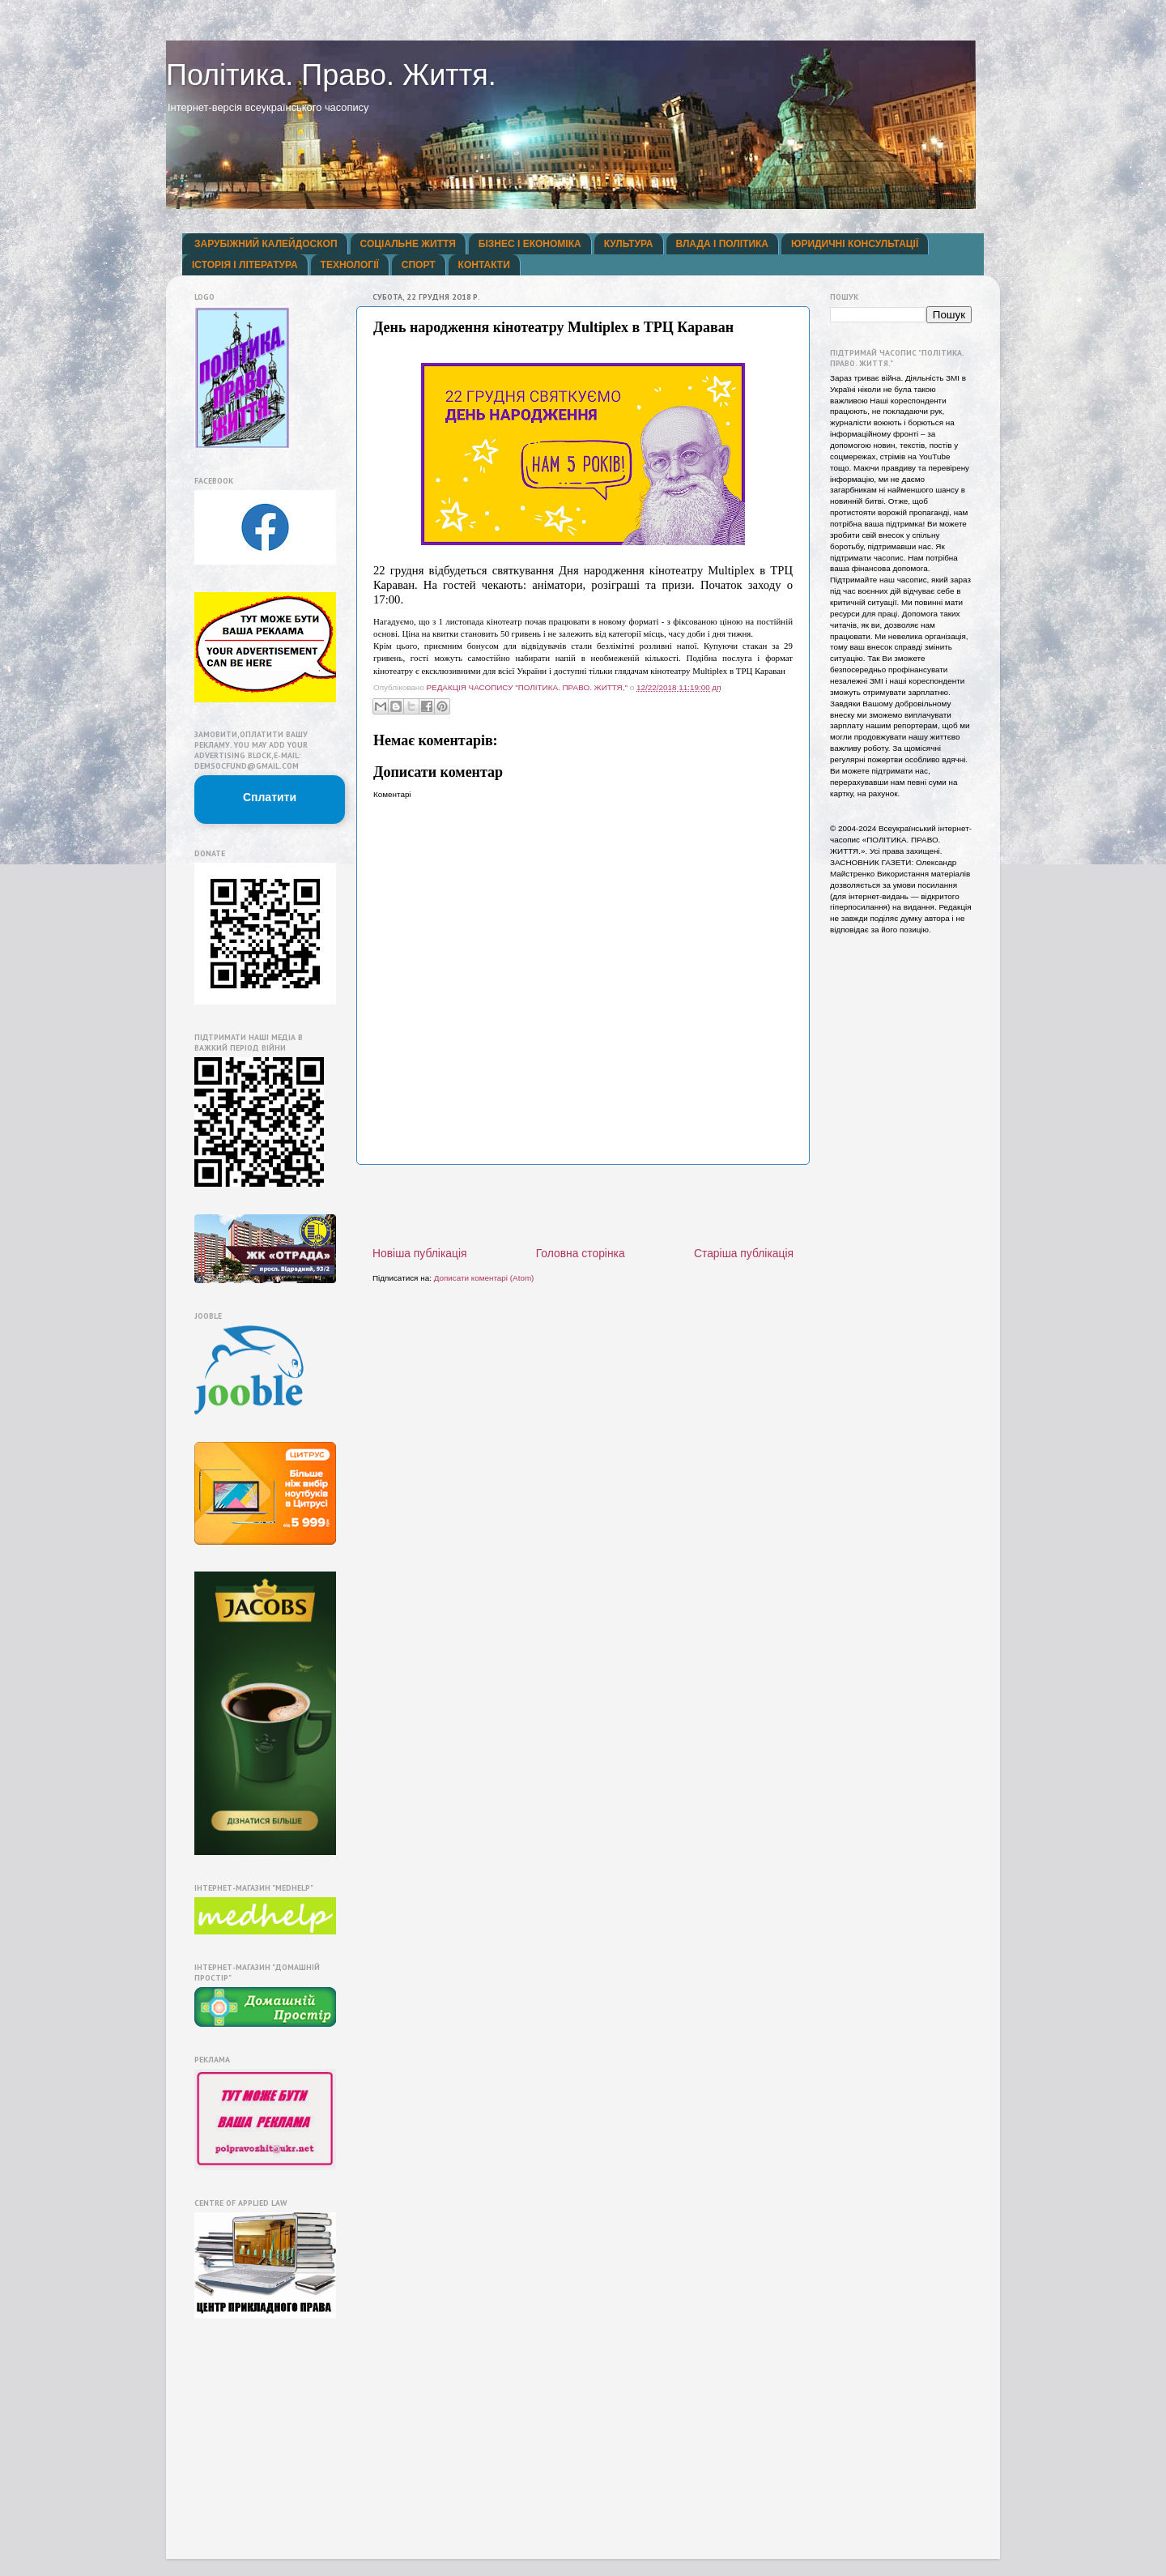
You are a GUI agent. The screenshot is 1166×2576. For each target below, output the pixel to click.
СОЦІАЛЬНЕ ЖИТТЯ (408, 243)
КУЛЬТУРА (628, 243)
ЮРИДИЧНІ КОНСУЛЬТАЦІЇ (854, 243)
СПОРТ (419, 265)
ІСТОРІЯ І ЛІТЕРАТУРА (245, 265)
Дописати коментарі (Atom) (484, 1277)
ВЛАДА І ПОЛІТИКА (722, 243)
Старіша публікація (744, 1253)
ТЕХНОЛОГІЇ (350, 265)
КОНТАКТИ (484, 265)
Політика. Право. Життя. (331, 75)
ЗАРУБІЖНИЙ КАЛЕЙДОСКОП (266, 243)
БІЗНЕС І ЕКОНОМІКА (530, 243)
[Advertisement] (583, 1205)
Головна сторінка (580, 1253)
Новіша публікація (419, 1253)
